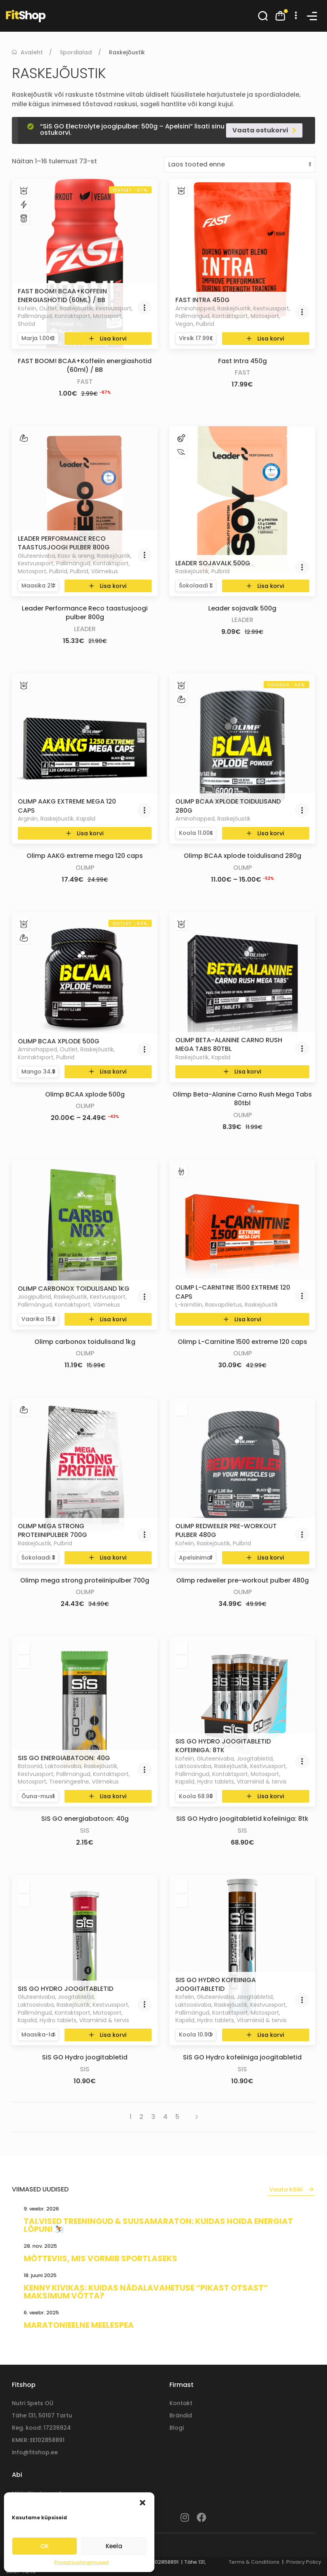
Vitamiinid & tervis (262, 1782)
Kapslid (85, 819)
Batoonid (30, 1766)
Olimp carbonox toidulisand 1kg (73, 1288)
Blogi (176, 2428)
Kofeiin (27, 308)
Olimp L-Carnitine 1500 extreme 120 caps (232, 1292)
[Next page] (192, 2117)
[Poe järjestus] (239, 164)
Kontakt (180, 2403)
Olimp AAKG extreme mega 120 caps (67, 806)
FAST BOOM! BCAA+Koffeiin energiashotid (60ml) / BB (62, 295)
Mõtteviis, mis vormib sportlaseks (100, 2258)
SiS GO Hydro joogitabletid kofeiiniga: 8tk (223, 1746)
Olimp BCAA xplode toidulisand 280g (228, 806)
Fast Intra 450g (202, 299)
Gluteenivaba (36, 556)
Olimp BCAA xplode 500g (58, 1041)
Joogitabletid (255, 1759)
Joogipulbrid (34, 1297)
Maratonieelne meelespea (79, 2325)
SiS (84, 1830)
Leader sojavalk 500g (212, 563)
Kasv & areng (76, 556)
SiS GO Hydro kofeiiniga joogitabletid (215, 1984)
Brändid (180, 2415)
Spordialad (76, 52)
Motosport (107, 316)
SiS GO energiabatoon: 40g (64, 1758)
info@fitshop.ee (35, 2452)
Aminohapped (195, 308)
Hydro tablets (215, 1782)
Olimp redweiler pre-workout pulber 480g (226, 1530)
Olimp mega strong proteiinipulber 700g (52, 1530)
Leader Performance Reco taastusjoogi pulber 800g (64, 543)
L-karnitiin (188, 1305)
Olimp (85, 867)
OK (44, 2546)
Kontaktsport (72, 316)
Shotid (26, 324)
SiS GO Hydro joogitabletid (65, 1988)
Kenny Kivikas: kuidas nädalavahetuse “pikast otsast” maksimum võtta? (146, 2292)
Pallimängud (35, 316)
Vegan (184, 324)
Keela (114, 2546)
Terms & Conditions (253, 2562)
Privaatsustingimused (81, 2562)
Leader (85, 628)
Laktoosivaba (63, 1766)
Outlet (48, 308)
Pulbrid (205, 324)
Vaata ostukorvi (260, 130)
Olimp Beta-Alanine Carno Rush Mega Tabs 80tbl (228, 1044)
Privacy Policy (303, 2562)
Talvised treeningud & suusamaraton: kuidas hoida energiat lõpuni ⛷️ (158, 2225)
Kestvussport (113, 308)
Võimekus (104, 571)
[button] (142, 2502)
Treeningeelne (69, 1782)
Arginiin (28, 819)
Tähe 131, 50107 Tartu (42, 2415)
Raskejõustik (76, 308)
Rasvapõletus (223, 1305)
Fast (85, 381)
